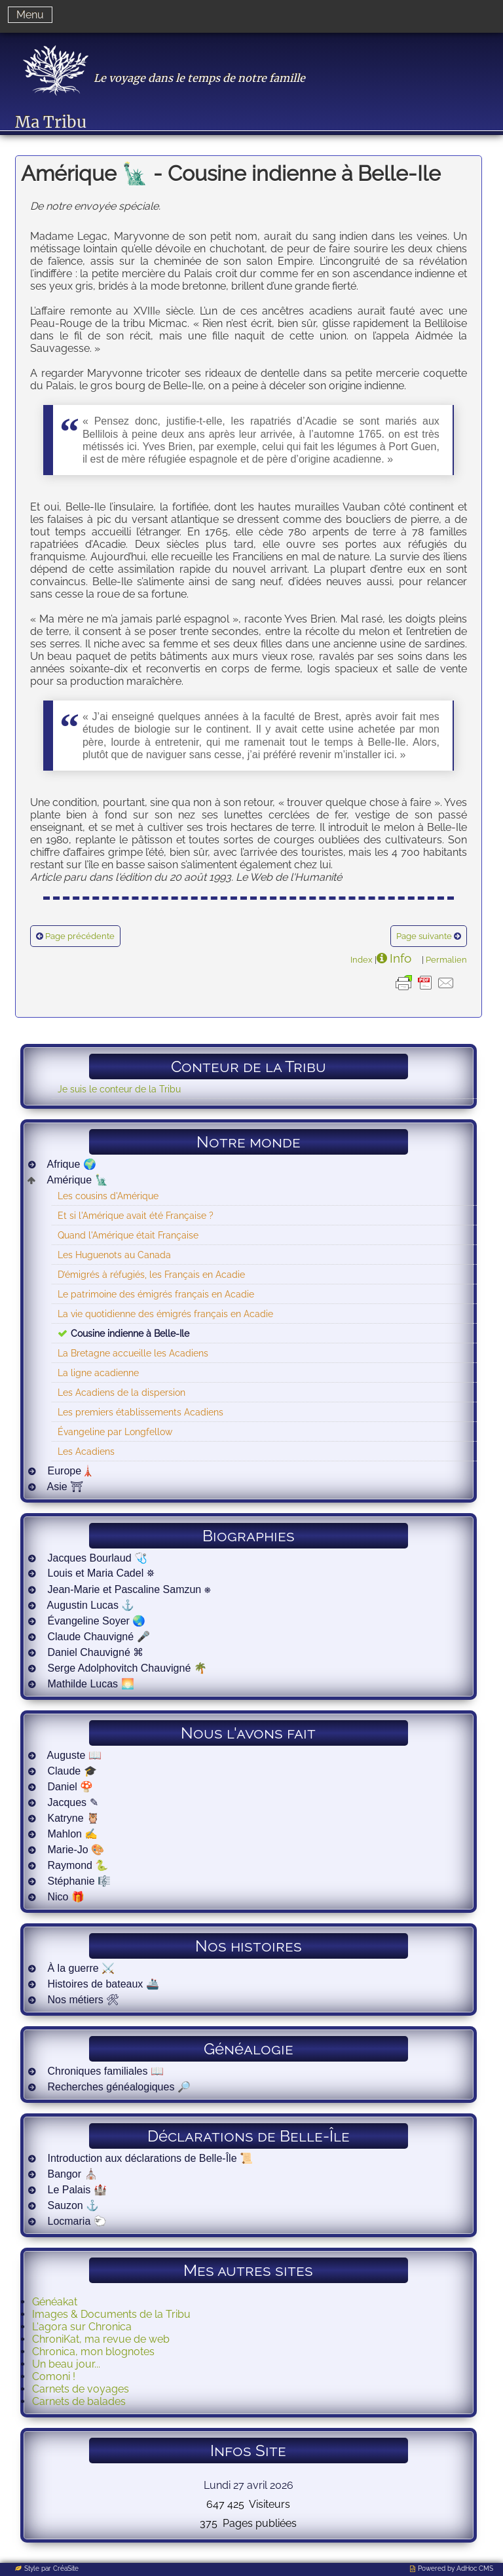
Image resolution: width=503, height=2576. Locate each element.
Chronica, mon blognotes (93, 2351)
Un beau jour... (66, 2364)
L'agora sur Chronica (82, 2326)
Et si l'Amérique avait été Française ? (136, 1215)
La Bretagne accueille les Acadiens (133, 1352)
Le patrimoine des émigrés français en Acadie (156, 1293)
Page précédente (80, 936)
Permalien (446, 959)
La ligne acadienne (98, 1372)
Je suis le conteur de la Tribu (119, 1088)
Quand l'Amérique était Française (128, 1234)
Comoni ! (53, 2376)
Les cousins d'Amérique (108, 1195)
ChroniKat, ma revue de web (101, 2339)
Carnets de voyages (80, 2389)
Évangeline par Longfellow (115, 1431)
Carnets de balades (79, 2401)
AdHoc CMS (474, 2568)
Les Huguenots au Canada (114, 1254)
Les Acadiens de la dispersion (121, 1392)
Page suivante (424, 936)
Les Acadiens (86, 1451)
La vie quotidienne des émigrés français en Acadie (165, 1313)
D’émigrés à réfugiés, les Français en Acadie (151, 1274)
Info (400, 958)
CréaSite (66, 2568)
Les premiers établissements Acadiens (140, 1411)
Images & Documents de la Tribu (111, 2314)
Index (361, 959)
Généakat (54, 2302)
